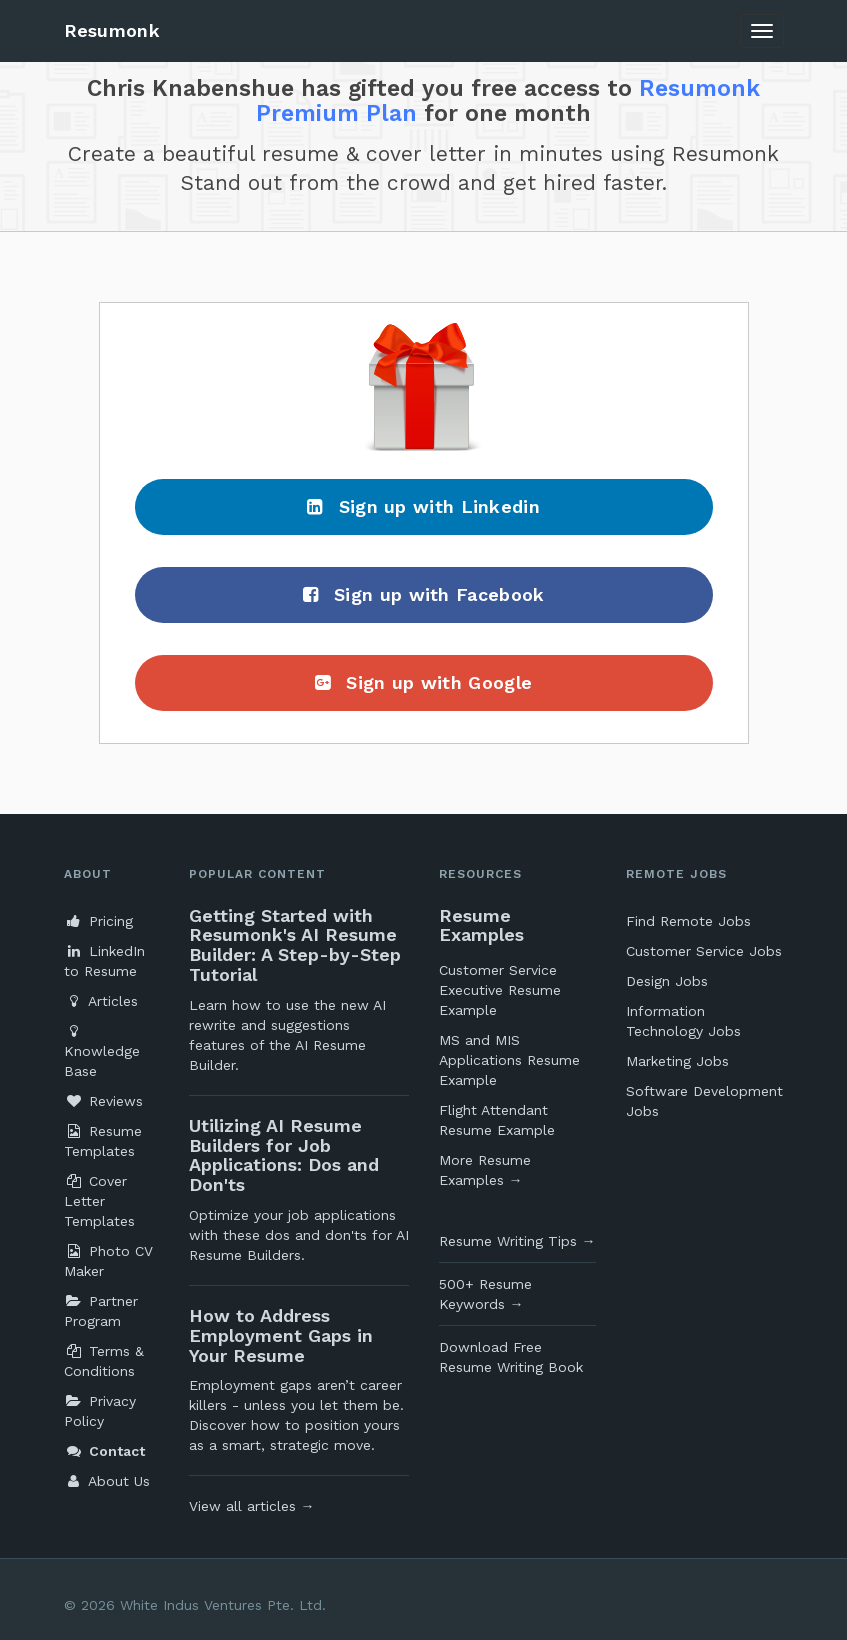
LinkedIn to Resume (104, 961)
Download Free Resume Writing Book (511, 1357)
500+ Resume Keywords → (485, 1294)
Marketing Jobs (677, 1061)
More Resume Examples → (485, 1170)
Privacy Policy (100, 1411)
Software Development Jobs (704, 1101)
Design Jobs (667, 981)
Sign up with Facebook (424, 594)
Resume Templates (103, 1141)
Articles (101, 1001)
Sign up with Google (423, 682)
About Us (107, 1481)
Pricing (98, 921)
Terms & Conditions (104, 1361)
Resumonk (112, 30)
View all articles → (252, 1506)
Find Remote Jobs (688, 921)
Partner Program (101, 1311)
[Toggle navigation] (762, 31)
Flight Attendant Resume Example (497, 1120)
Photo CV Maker (108, 1261)
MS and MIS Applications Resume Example (509, 1060)
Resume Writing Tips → (517, 1241)
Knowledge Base (102, 1051)
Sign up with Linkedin (423, 506)
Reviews (103, 1101)
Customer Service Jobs (704, 951)
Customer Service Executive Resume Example (500, 990)
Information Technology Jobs (683, 1021)
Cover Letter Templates (99, 1201)
